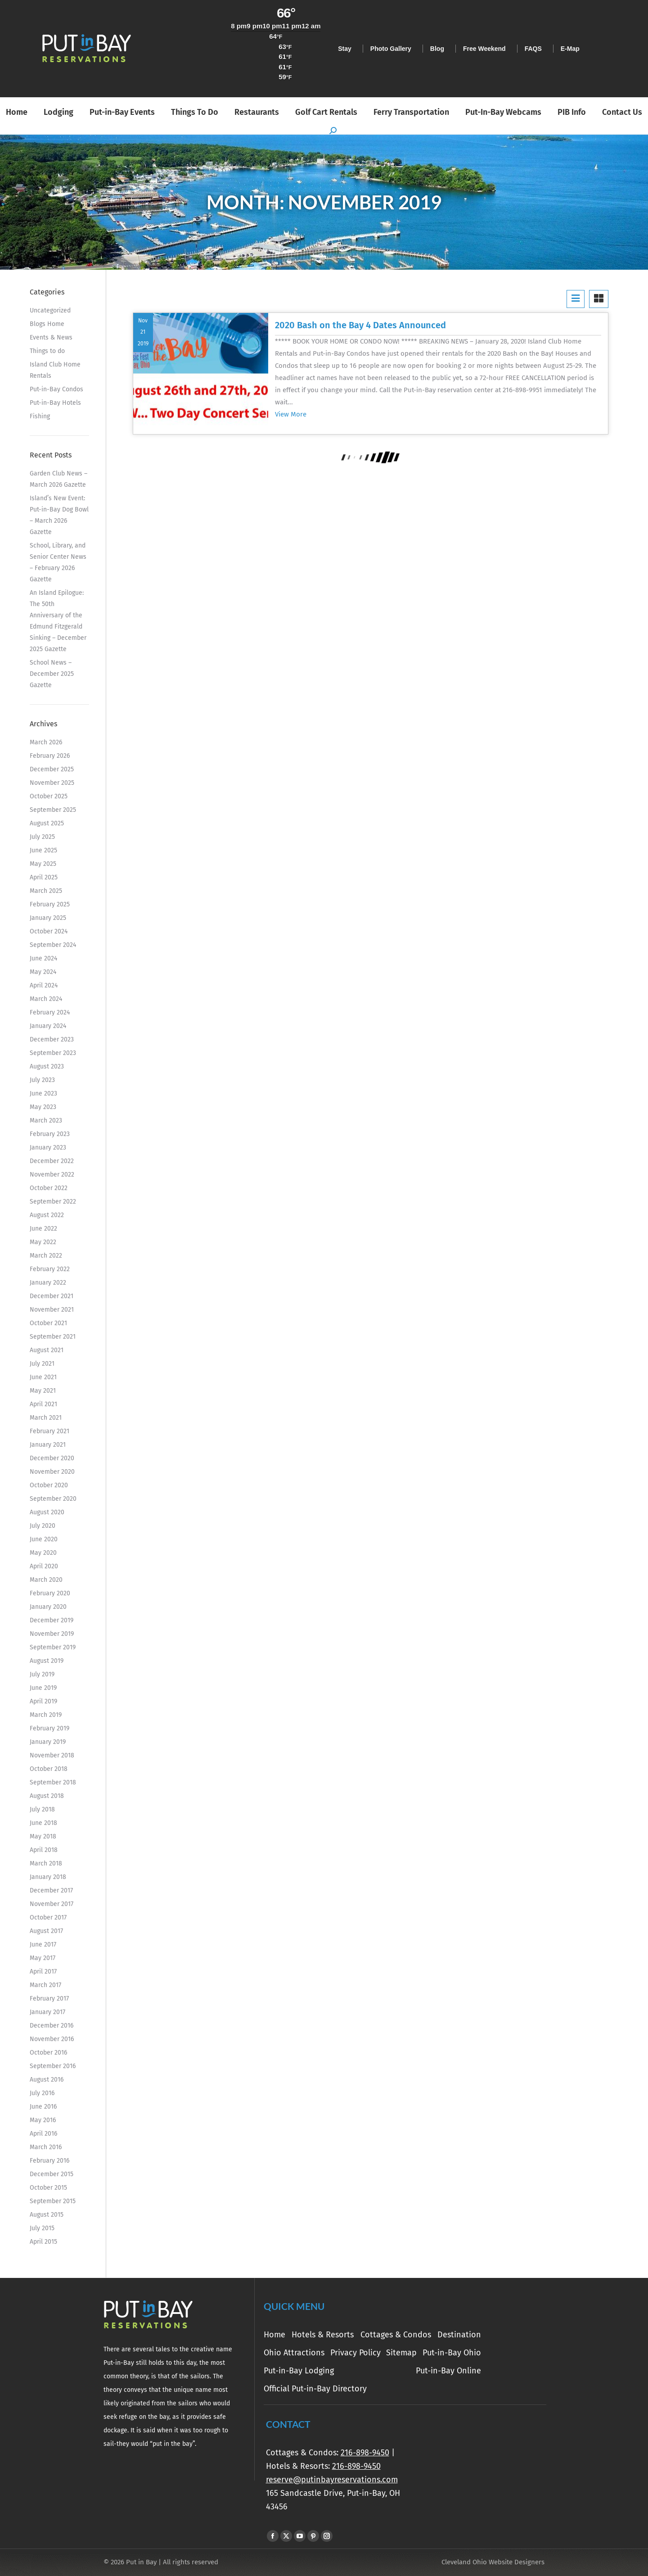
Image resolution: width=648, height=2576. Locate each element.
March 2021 (46, 1418)
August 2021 (46, 1350)
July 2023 (42, 1080)
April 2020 (44, 1566)
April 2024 (44, 985)
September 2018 (53, 1782)
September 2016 (53, 2066)
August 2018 (47, 1796)
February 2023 (50, 1134)
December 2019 (51, 1620)
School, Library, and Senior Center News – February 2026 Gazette (58, 562)
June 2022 (43, 1228)
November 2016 (52, 2039)
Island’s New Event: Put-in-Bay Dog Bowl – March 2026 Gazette (59, 515)
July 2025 (42, 837)
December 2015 (51, 2174)
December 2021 (51, 1296)
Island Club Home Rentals (55, 370)
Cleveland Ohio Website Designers (492, 2562)
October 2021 (48, 1323)
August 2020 (47, 1512)
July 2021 (42, 1363)
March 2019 (46, 1715)
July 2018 (42, 1809)
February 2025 (50, 904)
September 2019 (53, 1647)
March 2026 (46, 742)
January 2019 (48, 1742)
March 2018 (46, 1863)
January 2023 (48, 1147)
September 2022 (53, 1201)
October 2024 (49, 931)
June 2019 (43, 1688)
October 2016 (48, 2052)
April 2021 (43, 1404)
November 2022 (52, 1174)
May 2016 (43, 2120)
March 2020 (46, 1580)
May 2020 (43, 1553)
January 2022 (48, 1282)
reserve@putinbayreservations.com (332, 2480)
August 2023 (47, 1066)
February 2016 (49, 2160)
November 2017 (51, 1904)
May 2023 (43, 1107)
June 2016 (43, 2106)
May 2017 (42, 1958)
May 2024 (43, 972)
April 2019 (43, 1701)
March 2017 (45, 1985)
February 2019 (49, 1728)
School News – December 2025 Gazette (52, 674)
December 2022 (52, 1161)
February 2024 (50, 1012)
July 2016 (42, 2093)
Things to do (47, 351)
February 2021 (49, 1431)
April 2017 (43, 1971)
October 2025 (49, 796)
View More (290, 414)
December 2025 (52, 769)
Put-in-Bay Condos (56, 389)
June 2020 (44, 1539)
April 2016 (43, 2133)
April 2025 (44, 877)
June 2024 (43, 958)
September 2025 (53, 810)
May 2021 (43, 1390)
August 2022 (47, 1215)
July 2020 (42, 1526)
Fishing (40, 416)
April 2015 (43, 2242)
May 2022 (43, 1242)
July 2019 (42, 1674)
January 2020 (48, 1607)
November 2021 (52, 1309)
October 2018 (49, 1769)
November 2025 (52, 783)
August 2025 (47, 823)
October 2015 (48, 2187)
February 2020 (50, 1593)
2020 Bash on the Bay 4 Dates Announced (360, 325)
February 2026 (50, 756)
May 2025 (43, 864)
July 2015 (42, 2228)
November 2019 (52, 1634)
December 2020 (52, 1458)
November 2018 (52, 1755)
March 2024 (46, 999)
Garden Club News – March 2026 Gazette (58, 479)
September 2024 (53, 945)
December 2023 (52, 1039)
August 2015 (46, 2214)
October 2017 (48, 1917)
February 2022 (50, 1269)
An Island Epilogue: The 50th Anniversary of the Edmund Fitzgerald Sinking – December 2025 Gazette (58, 621)
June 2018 (43, 1823)
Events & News (51, 337)
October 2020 (49, 1485)
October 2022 (49, 1188)
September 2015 (53, 2201)
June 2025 (43, 850)
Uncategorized (50, 310)
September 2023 (53, 1053)
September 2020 (53, 1499)
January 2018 (48, 1877)
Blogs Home (47, 324)
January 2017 (47, 2012)
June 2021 (43, 1377)
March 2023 (46, 1120)
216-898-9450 (365, 2453)
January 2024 (48, 1026)
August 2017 (46, 1931)
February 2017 (49, 1998)
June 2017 (43, 1944)
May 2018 (43, 1836)
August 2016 (46, 2079)
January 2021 (48, 1445)
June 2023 (43, 1093)
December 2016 (51, 2025)
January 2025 (48, 918)
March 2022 (46, 1255)
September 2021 (53, 1336)
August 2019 (46, 1661)
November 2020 (52, 1472)
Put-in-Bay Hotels (55, 403)
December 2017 (51, 1890)
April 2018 (44, 1850)
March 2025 (46, 891)
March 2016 (46, 2147)
